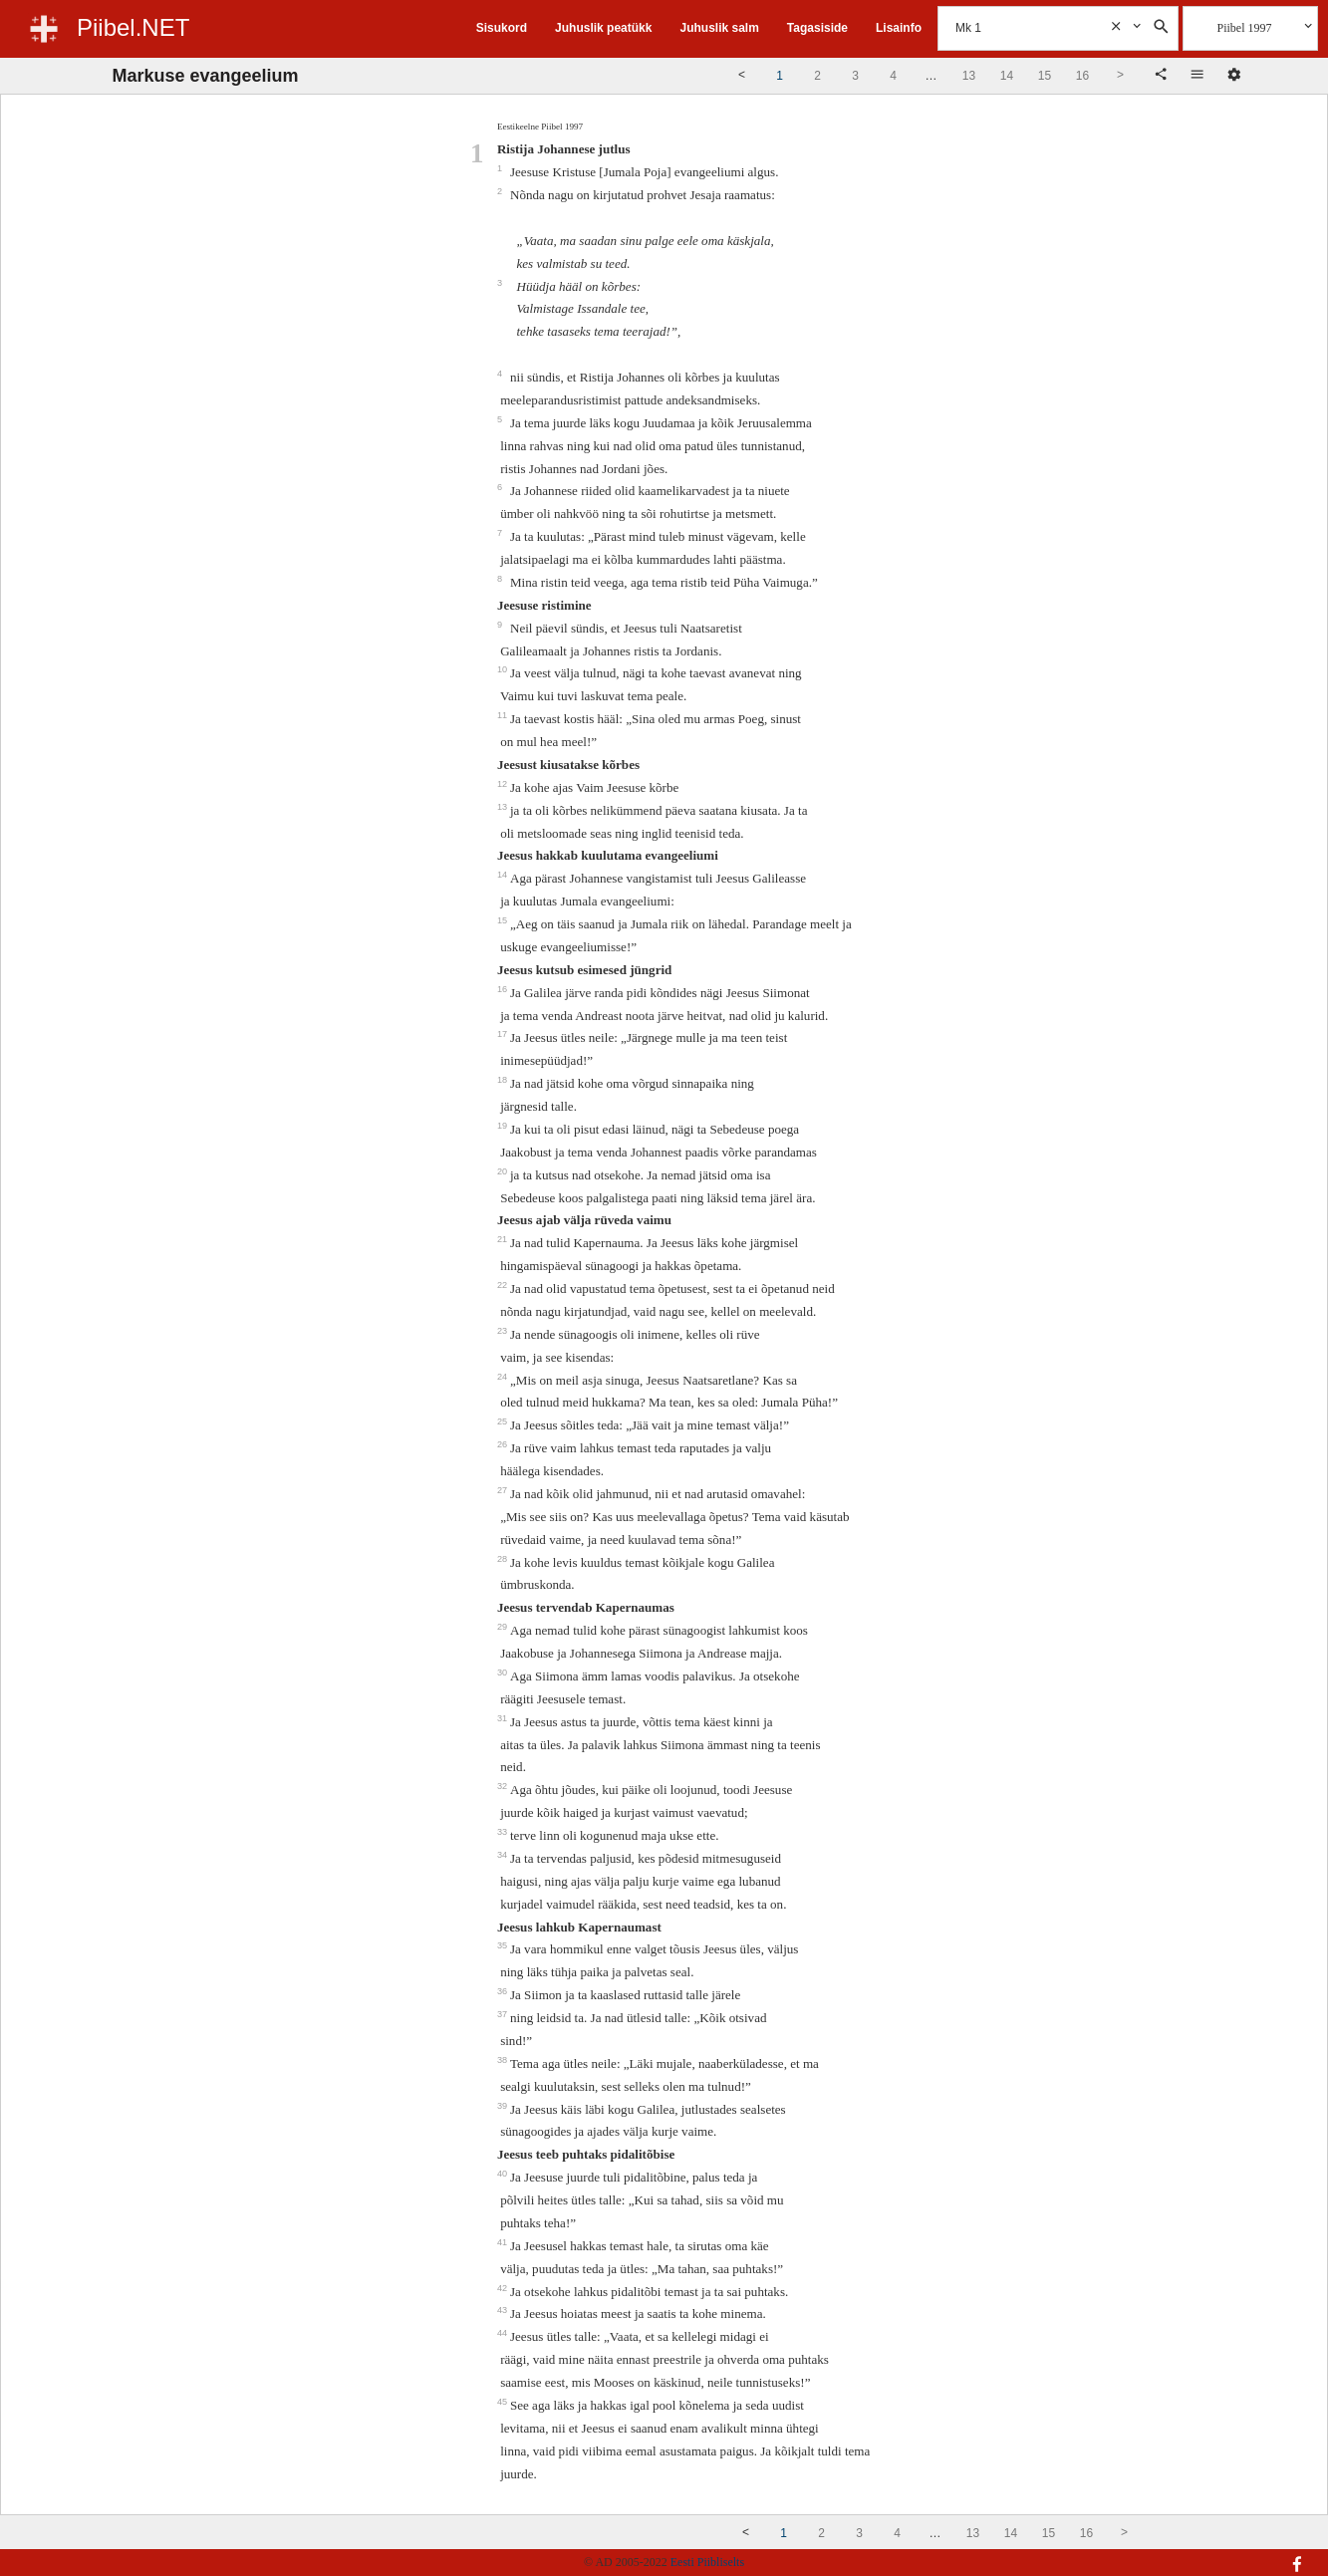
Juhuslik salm (718, 28)
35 (503, 1945)
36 (503, 1991)
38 (503, 2060)
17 (503, 1034)
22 (503, 1285)
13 (503, 807)
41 (503, 2242)
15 (503, 920)
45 (503, 2402)
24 (503, 1377)
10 (503, 669)
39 (503, 2106)
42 (503, 2288)
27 (503, 1490)
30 (503, 1672)
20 (503, 1171)
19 (503, 1126)
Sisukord (501, 28)
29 (503, 1627)
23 (503, 1331)
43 (503, 2310)
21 (503, 1239)
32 (503, 1786)
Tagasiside (817, 28)
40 (503, 2174)
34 (503, 1855)
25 (503, 1421)
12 (503, 784)
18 (503, 1080)
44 (503, 2333)
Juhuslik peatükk (603, 28)
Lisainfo (899, 28)
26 (503, 1444)
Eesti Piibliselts (707, 2562)
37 (503, 2014)
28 (503, 1559)
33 (503, 1832)
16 (503, 989)
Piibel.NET (133, 27)
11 (503, 715)
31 (503, 1718)
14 (503, 875)
